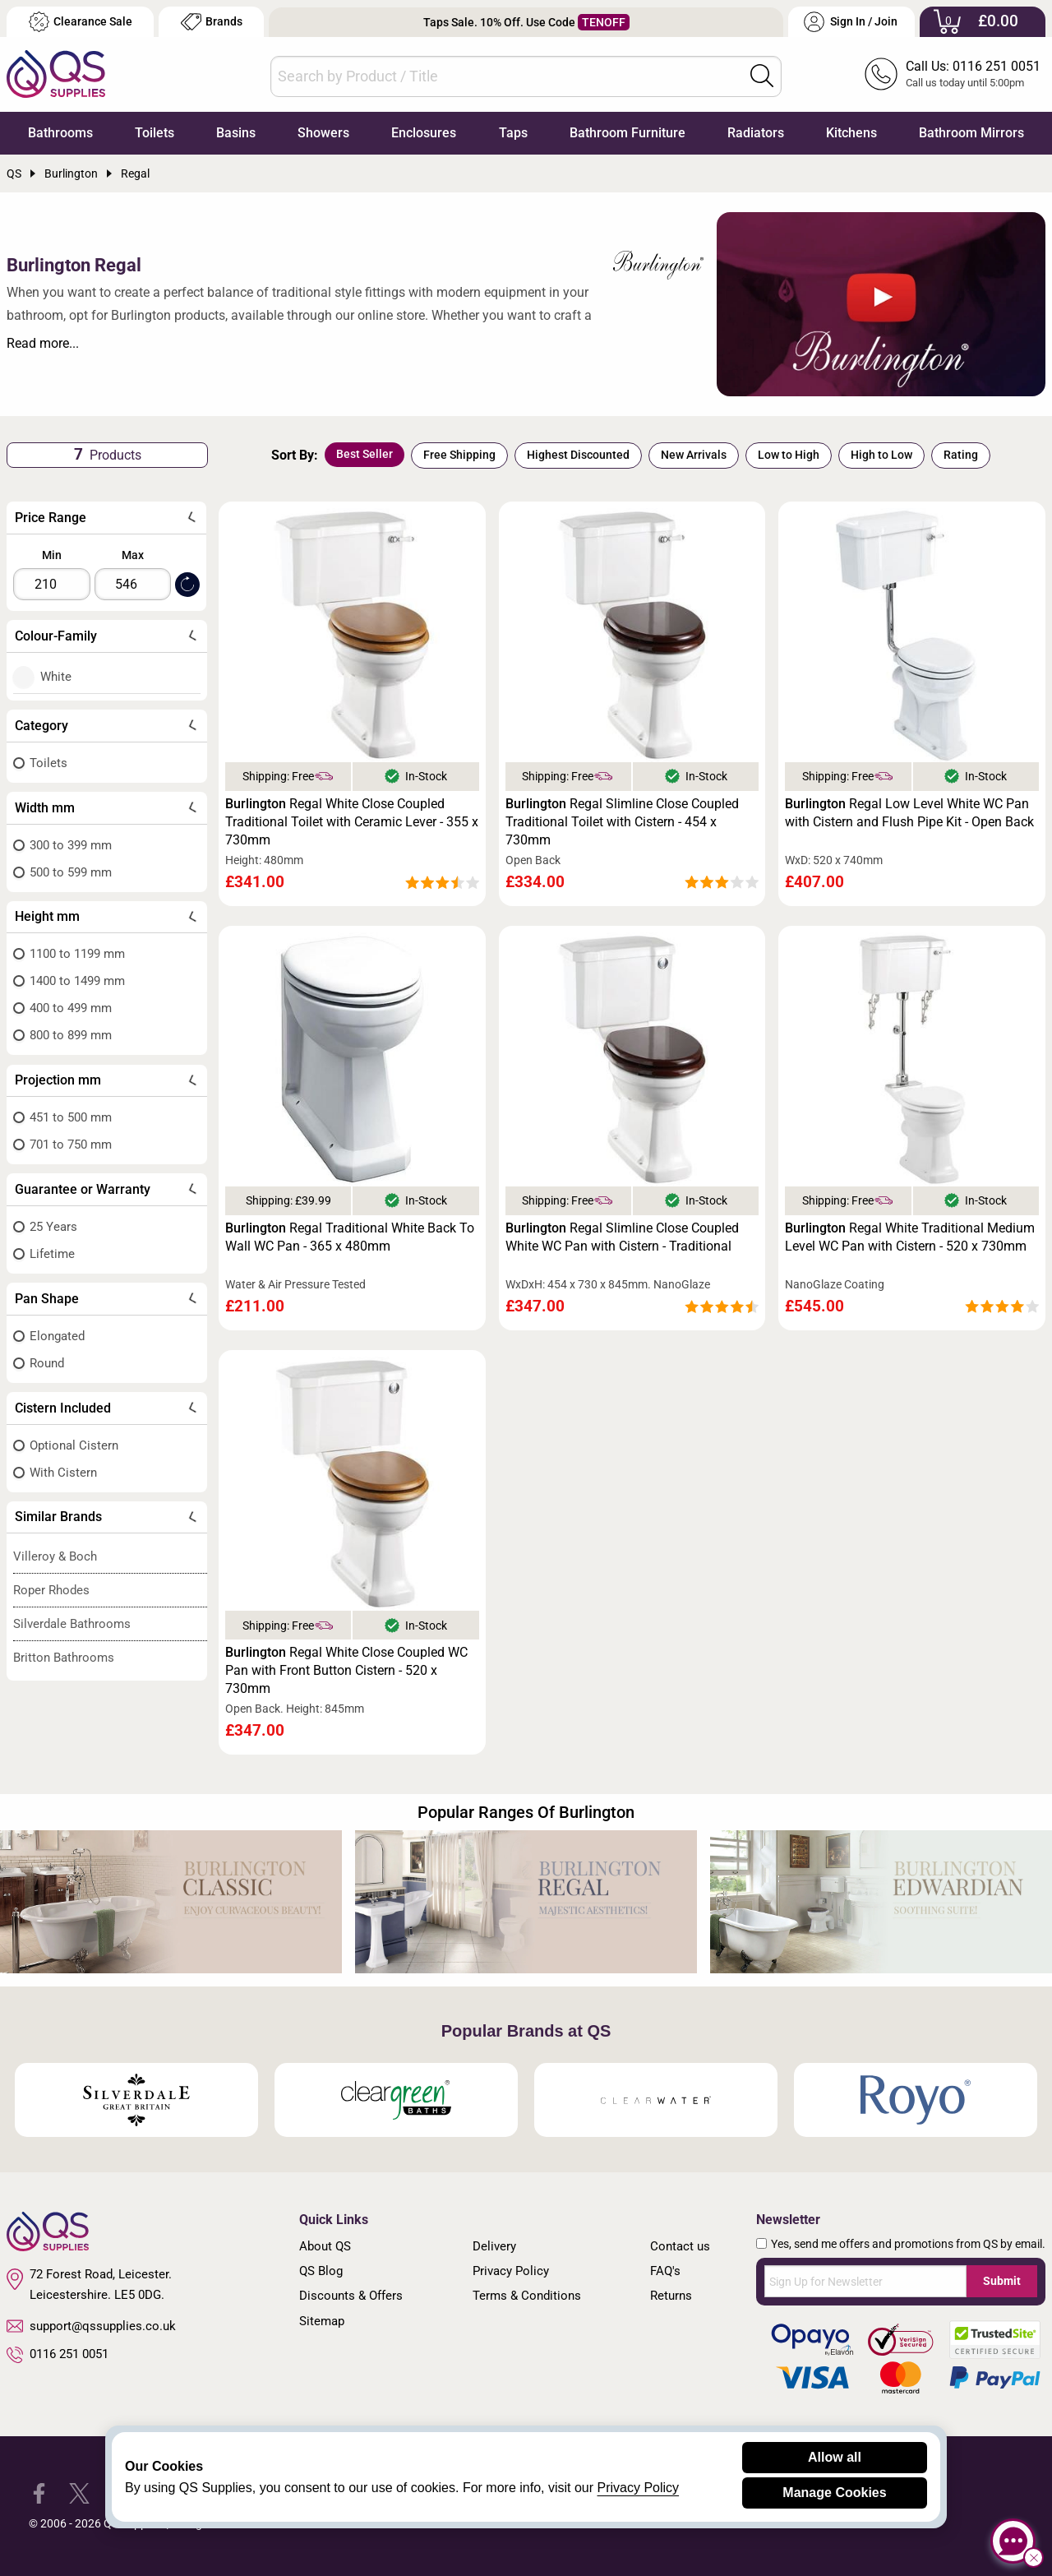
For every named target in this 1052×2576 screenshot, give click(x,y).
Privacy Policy (511, 2271)
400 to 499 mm (71, 1008)
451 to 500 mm (71, 1117)
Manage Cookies (834, 2493)
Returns (671, 2295)
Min (52, 555)
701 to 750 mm (71, 1144)
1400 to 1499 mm (77, 981)
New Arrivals (694, 454)
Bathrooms (60, 133)
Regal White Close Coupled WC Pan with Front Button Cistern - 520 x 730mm (346, 1670)
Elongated (57, 1336)
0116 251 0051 (57, 2355)
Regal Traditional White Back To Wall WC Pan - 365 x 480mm (349, 1237)
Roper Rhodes (51, 1590)
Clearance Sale (80, 22)
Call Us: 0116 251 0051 (973, 66)
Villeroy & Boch (55, 1556)
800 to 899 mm (71, 1035)
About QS (325, 2246)
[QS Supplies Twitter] (79, 2492)
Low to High (788, 454)
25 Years (53, 1226)
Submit (1002, 2280)
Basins (236, 133)
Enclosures (423, 133)
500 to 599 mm (71, 872)
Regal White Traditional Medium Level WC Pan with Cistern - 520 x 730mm (910, 1237)
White (56, 676)
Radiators (755, 133)
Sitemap (321, 2321)
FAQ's (665, 2271)
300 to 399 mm (71, 845)
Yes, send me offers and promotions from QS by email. (908, 2243)
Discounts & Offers (351, 2295)
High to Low (881, 454)
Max (133, 555)
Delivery (494, 2246)
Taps (513, 133)
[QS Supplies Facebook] (39, 2492)
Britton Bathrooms (63, 1657)
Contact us (680, 2246)
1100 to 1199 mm (77, 953)
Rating (961, 454)
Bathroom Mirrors (971, 133)
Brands (211, 22)
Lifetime (52, 1253)
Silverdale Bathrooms (72, 1623)
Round (47, 1363)
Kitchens (851, 133)
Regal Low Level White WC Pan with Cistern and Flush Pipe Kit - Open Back (909, 813)
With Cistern (63, 1472)
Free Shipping (459, 454)
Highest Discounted (578, 454)
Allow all (834, 2457)
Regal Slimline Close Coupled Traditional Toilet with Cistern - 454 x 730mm (622, 822)
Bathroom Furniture (627, 133)
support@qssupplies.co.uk (91, 2326)
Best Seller (364, 453)
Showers (323, 133)
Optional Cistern (74, 1445)
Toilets (154, 133)
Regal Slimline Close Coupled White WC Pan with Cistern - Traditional (622, 1237)
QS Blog (321, 2271)
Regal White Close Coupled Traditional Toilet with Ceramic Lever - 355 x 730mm (351, 822)
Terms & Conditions (527, 2295)
